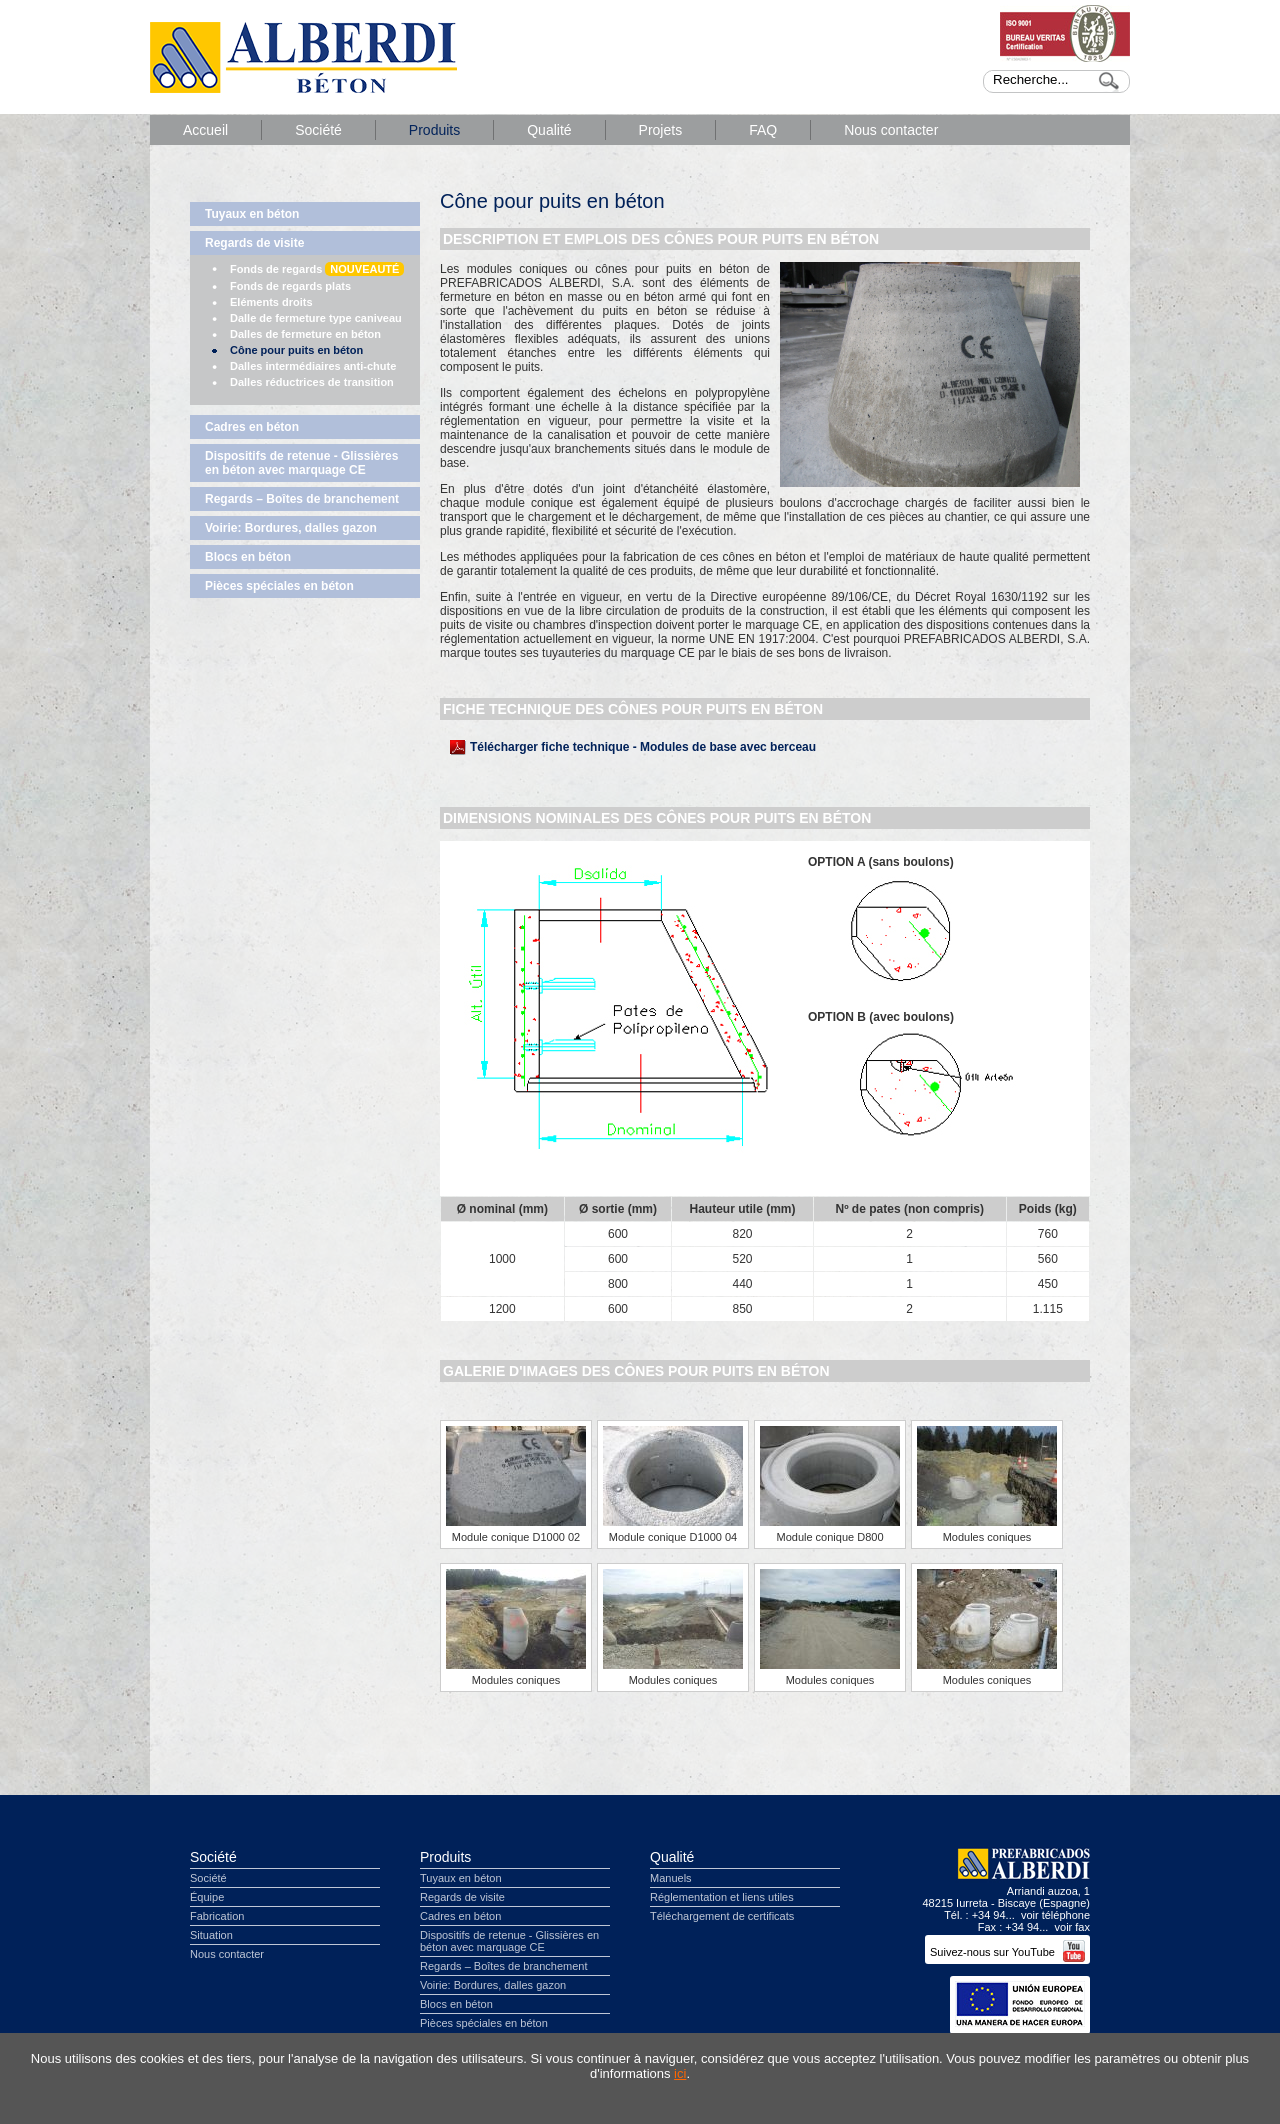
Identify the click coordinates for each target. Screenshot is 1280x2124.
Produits (434, 130)
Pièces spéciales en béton (279, 586)
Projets (661, 130)
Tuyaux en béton (252, 214)
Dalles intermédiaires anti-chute (313, 366)
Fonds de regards (317, 269)
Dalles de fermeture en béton (305, 334)
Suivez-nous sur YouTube (1007, 1952)
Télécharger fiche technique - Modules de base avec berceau (643, 747)
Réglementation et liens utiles (722, 1897)
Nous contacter (891, 130)
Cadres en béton (252, 427)
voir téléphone (1055, 1915)
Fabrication (217, 1916)
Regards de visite (254, 243)
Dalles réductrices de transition (312, 382)
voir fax (1072, 1927)
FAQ (763, 130)
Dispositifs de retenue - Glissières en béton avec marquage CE (301, 463)
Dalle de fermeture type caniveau (316, 318)
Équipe (207, 1897)
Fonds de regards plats (290, 286)
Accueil (205, 130)
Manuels (671, 1878)
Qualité (549, 130)
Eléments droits (271, 302)
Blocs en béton (248, 557)
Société (318, 130)
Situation (211, 1935)
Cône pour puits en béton (296, 350)
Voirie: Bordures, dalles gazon (291, 528)
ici (680, 2073)
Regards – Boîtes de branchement (302, 499)
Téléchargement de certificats (722, 1916)
